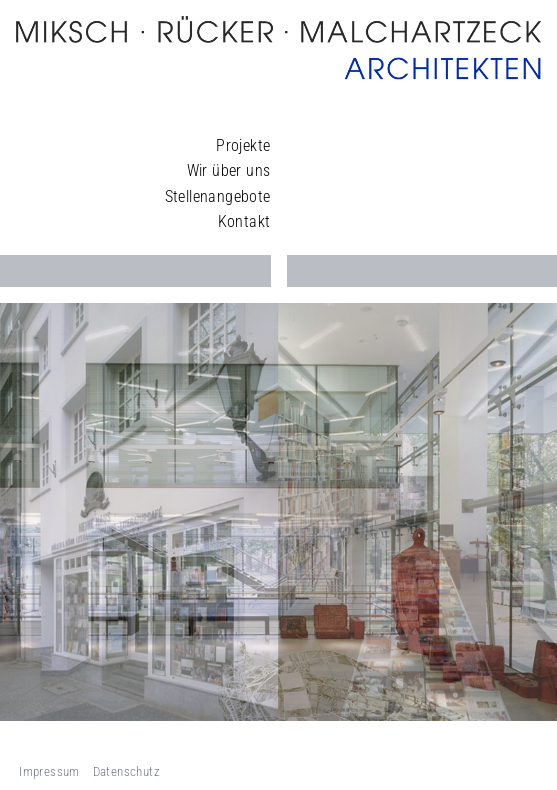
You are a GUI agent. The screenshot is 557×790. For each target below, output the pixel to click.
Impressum (49, 771)
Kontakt (244, 221)
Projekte (243, 145)
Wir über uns (229, 170)
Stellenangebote (218, 196)
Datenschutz (126, 771)
